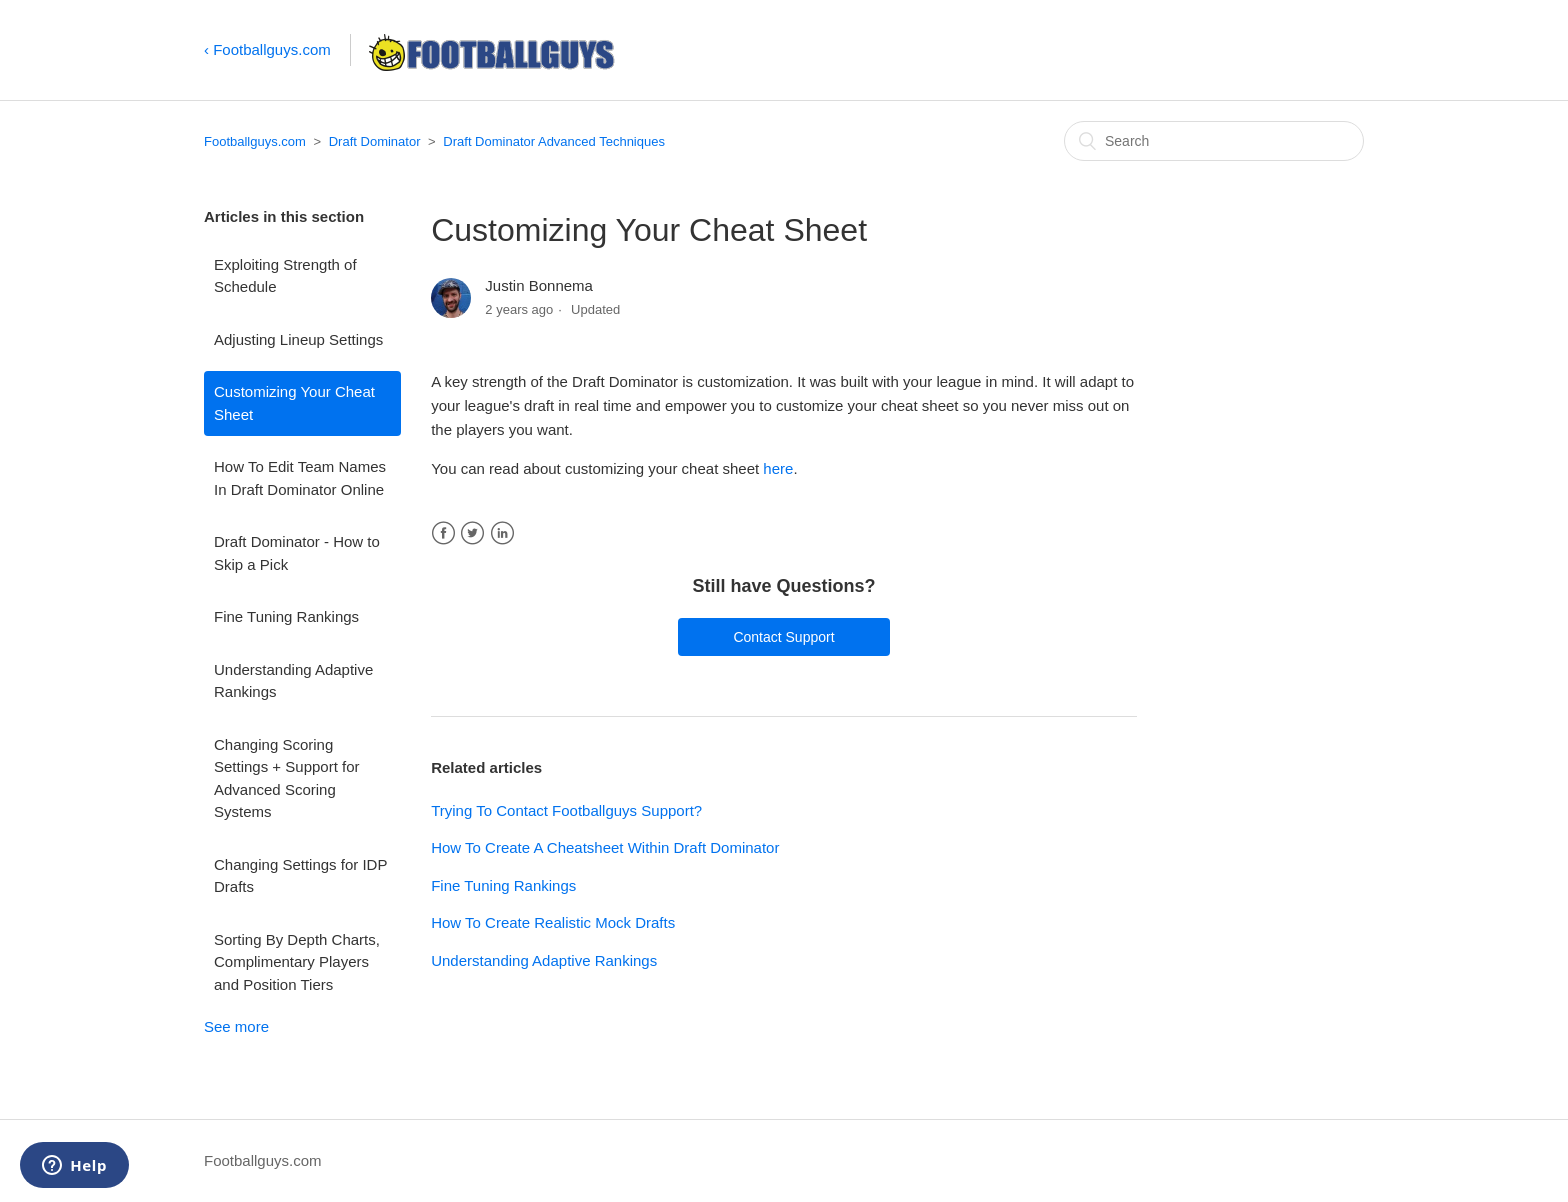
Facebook (443, 533)
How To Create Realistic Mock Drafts (553, 922)
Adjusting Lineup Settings (298, 339)
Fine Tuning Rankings (286, 616)
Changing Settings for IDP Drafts (300, 876)
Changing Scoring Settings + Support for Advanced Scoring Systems (287, 778)
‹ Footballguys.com (267, 49)
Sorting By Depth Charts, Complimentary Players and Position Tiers (297, 962)
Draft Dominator (375, 141)
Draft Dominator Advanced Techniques (554, 141)
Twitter (472, 533)
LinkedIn (502, 533)
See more (236, 1026)
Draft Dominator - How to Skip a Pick (297, 553)
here (778, 468)
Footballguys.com (255, 141)
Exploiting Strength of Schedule (285, 276)
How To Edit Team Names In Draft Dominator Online (300, 478)
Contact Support (783, 637)
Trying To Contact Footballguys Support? (566, 810)
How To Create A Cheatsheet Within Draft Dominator (605, 847)
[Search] (1214, 141)
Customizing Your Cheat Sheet (294, 403)
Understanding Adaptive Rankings (293, 681)
